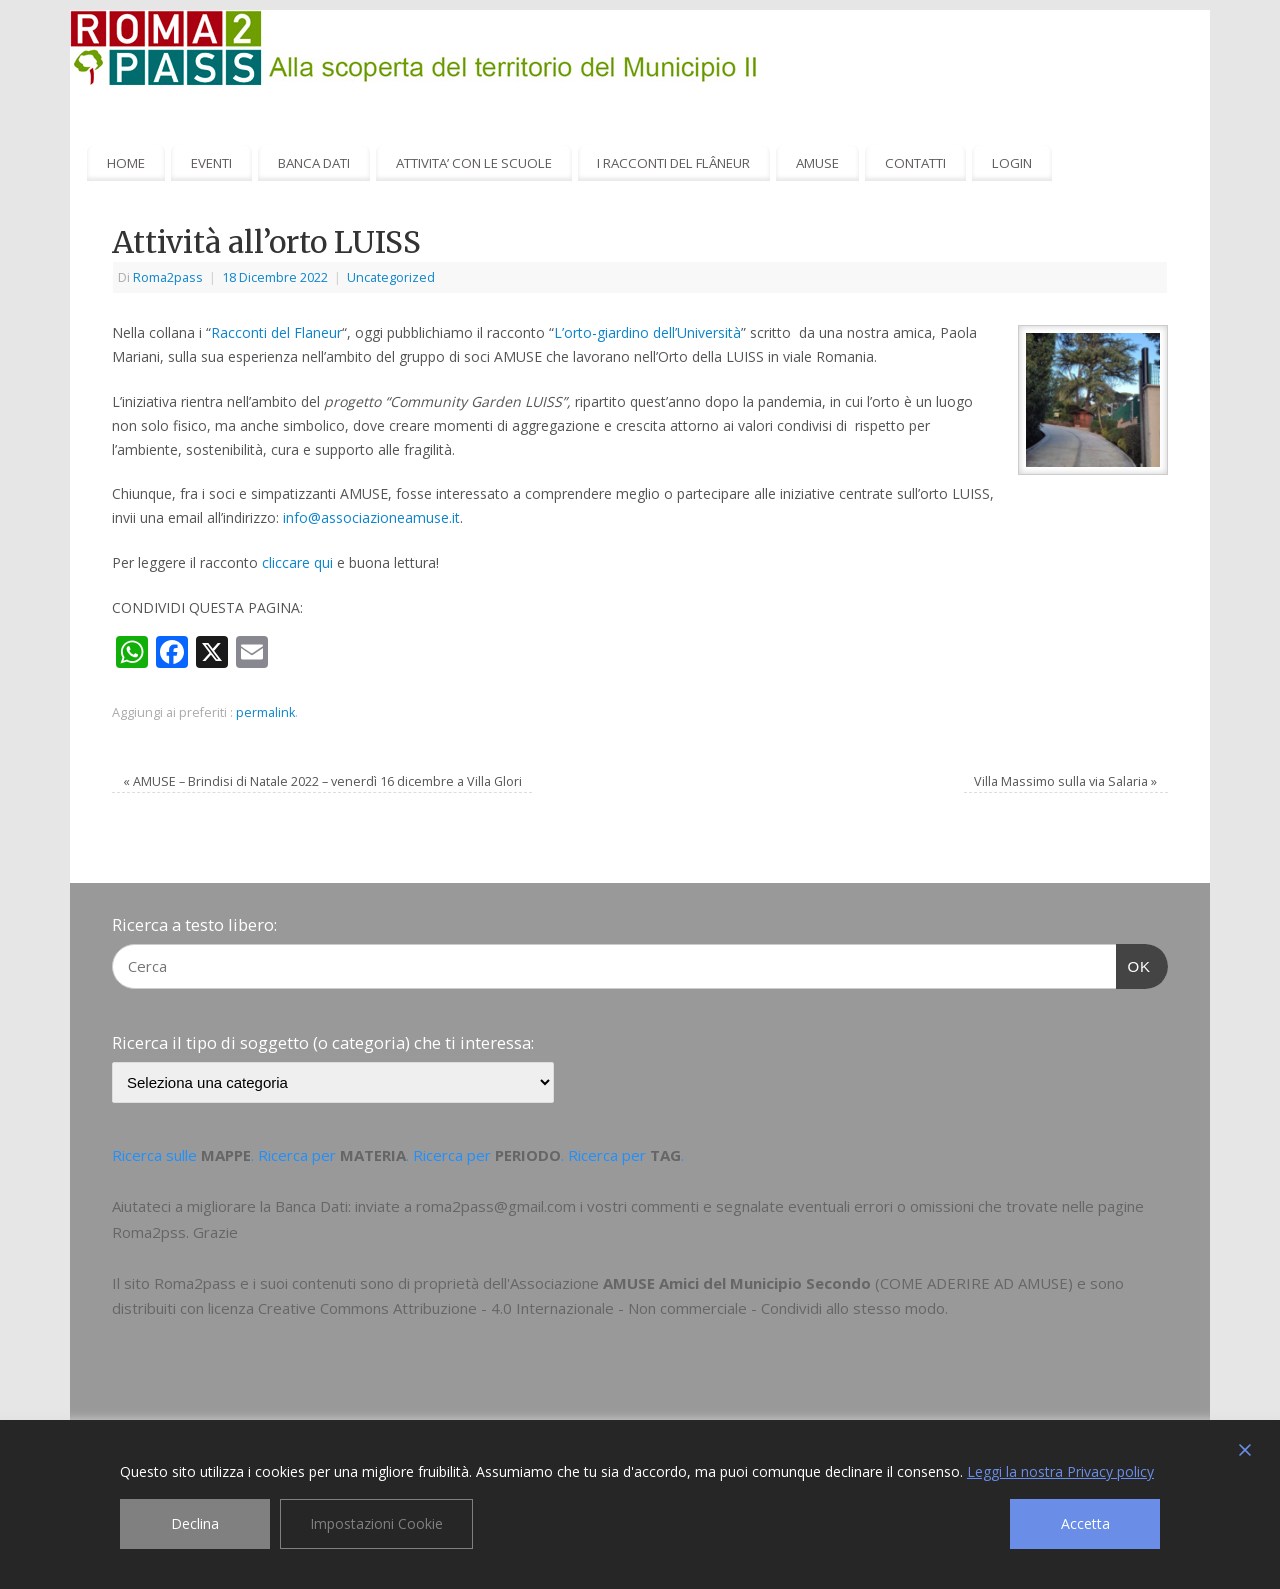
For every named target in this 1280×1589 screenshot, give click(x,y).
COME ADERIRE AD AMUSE (974, 1283)
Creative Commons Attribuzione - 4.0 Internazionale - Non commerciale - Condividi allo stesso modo (601, 1308)
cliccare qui (297, 562)
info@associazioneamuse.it (371, 517)
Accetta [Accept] (1085, 1523)
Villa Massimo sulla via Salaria (1065, 781)
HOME (126, 163)
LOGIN (1012, 163)
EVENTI (211, 163)
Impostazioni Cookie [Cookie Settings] (376, 1523)
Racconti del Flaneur (276, 332)
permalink (265, 712)
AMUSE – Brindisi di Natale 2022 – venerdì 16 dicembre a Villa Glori (322, 781)
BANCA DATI (314, 163)
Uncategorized (391, 277)
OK (1134, 964)
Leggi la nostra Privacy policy (1060, 1471)
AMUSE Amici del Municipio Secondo (737, 1283)
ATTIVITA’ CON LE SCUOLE (474, 163)
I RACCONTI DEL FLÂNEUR (673, 163)
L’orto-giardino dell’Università (647, 332)
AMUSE (817, 163)
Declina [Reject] (195, 1523)
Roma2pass (168, 277)
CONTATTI (915, 163)
